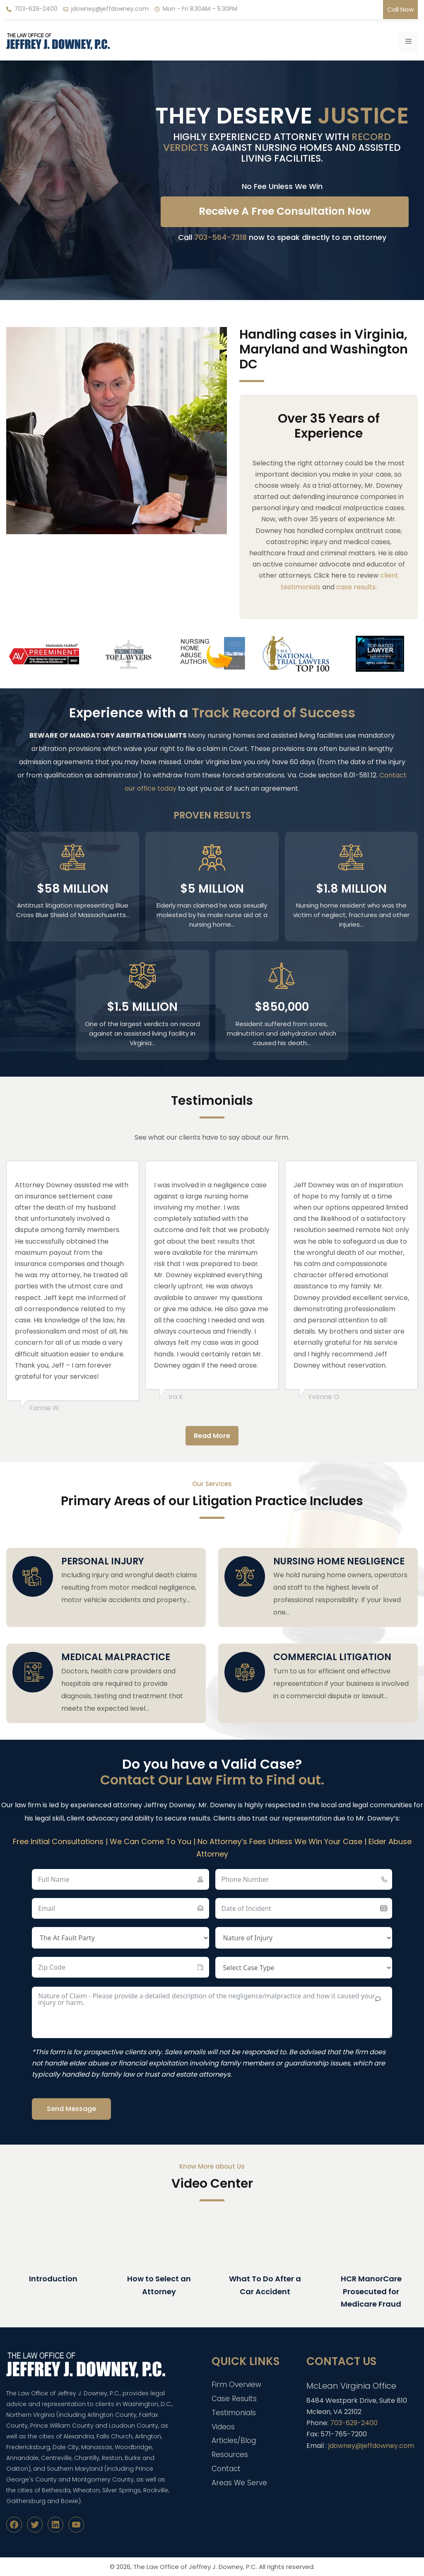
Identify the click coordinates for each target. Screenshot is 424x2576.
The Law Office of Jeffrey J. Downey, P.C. (195, 2566)
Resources (230, 2455)
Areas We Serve (239, 2483)
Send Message (71, 2109)
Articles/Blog (234, 2440)
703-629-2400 (36, 9)
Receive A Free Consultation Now (285, 211)
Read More (212, 1436)
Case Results (234, 2399)
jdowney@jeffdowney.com (110, 9)
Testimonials (234, 2413)
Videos (223, 2427)
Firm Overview (236, 2385)
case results (356, 587)
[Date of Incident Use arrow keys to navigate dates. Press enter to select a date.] (304, 1908)
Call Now (400, 9)
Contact (226, 2469)
